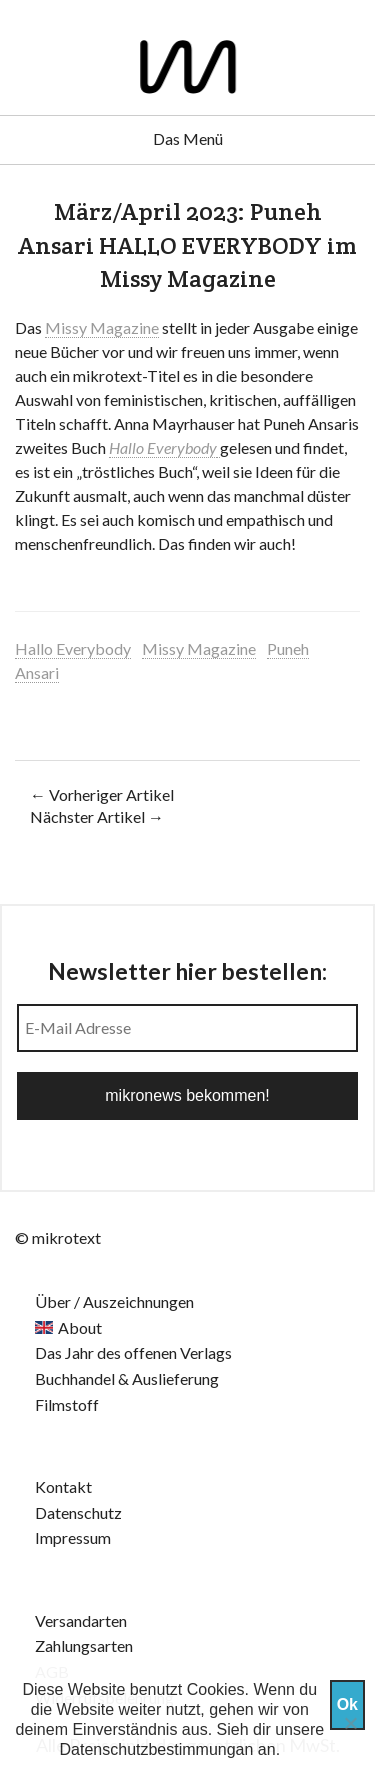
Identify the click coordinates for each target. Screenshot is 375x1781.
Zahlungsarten (84, 1645)
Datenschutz (78, 1512)
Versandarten (81, 1620)
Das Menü (188, 138)
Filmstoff (67, 1404)
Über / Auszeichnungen (114, 1301)
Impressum (73, 1537)
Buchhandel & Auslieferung (127, 1378)
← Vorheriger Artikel (102, 794)
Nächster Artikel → (97, 816)
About (80, 1327)
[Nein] (350, 1723)
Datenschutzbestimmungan (157, 1749)
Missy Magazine (102, 327)
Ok (347, 1704)
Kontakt (63, 1486)
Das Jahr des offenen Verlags (133, 1352)
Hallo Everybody (163, 447)
